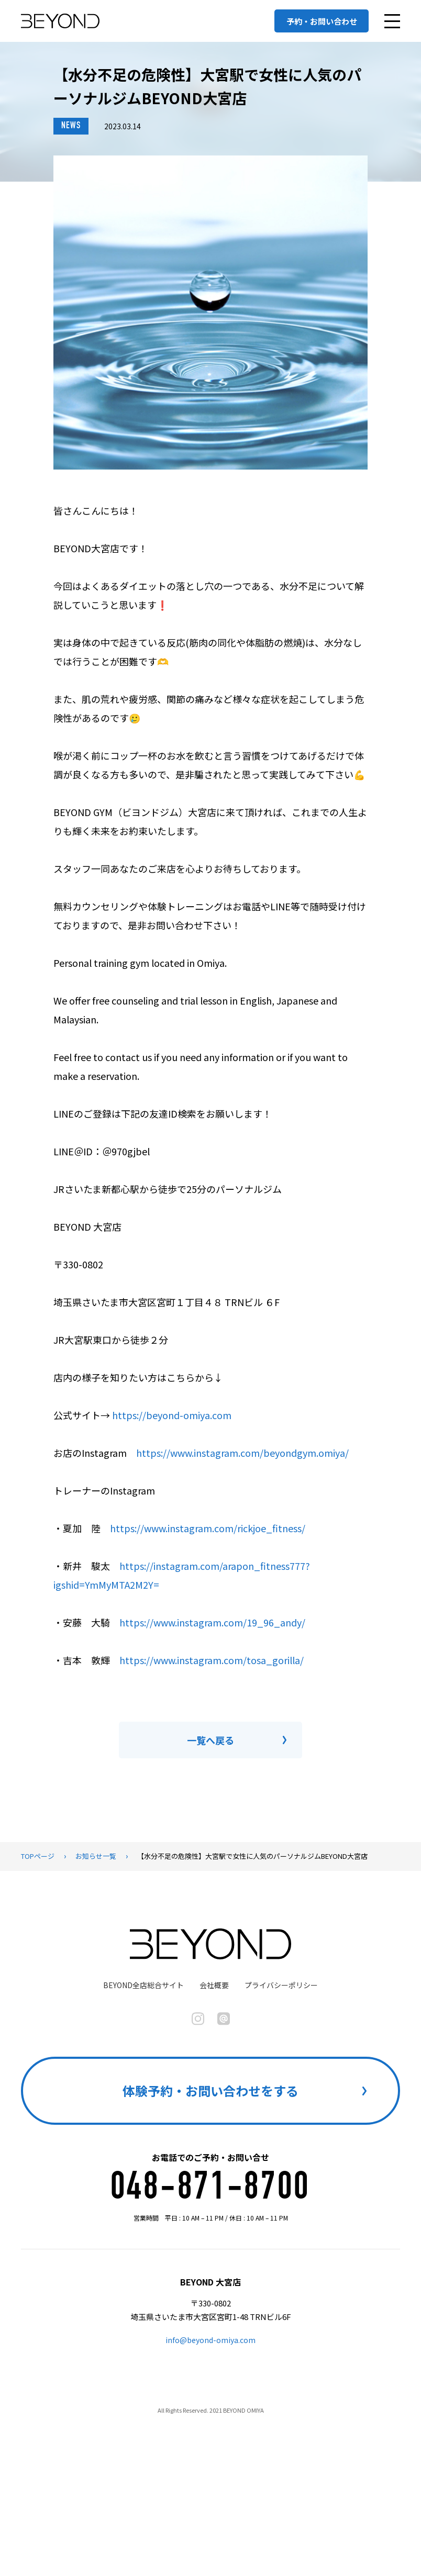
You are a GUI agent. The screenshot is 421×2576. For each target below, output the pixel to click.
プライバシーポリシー (281, 1985)
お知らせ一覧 (95, 1856)
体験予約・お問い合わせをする (210, 2090)
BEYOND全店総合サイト (143, 1985)
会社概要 (214, 1985)
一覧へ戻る (210, 1740)
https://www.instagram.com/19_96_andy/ (212, 1622)
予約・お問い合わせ (321, 21)
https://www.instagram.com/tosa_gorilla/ (211, 1660)
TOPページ (37, 1856)
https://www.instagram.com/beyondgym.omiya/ (242, 1452)
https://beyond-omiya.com (171, 1415)
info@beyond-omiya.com (210, 2340)
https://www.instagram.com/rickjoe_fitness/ (207, 1528)
